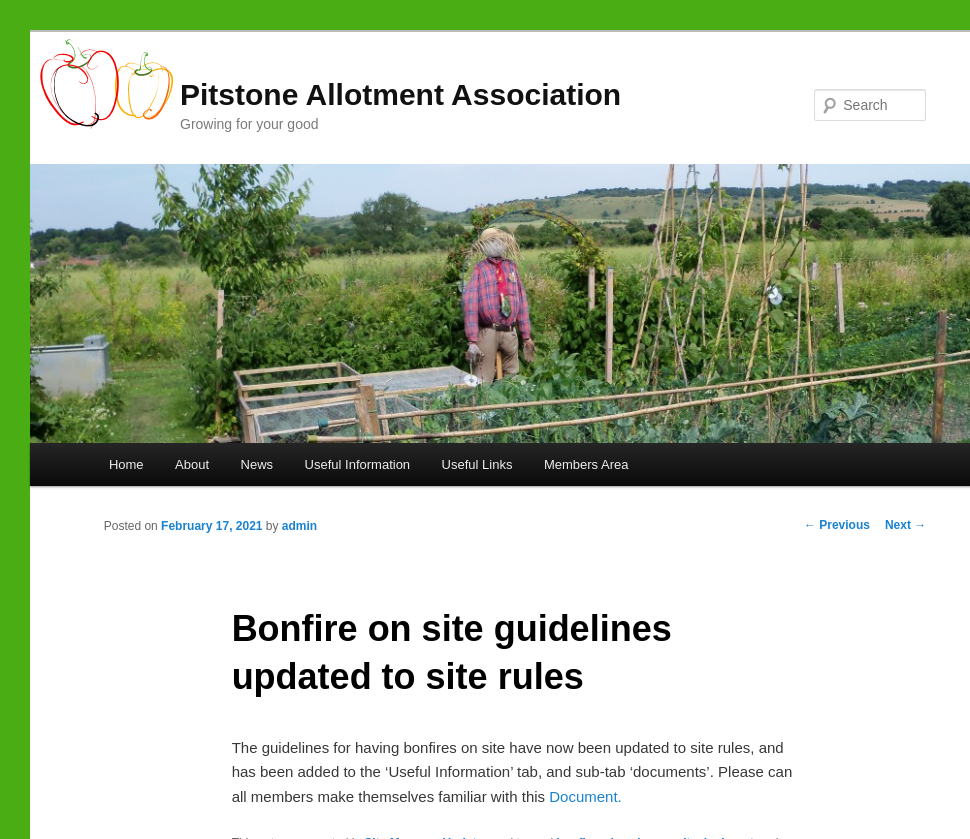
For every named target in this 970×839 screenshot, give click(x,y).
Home (126, 464)
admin (299, 526)
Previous (837, 525)
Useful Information (358, 464)
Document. (585, 796)
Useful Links (477, 464)
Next (905, 525)
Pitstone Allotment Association (400, 94)
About (192, 464)
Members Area (586, 464)
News (257, 464)
